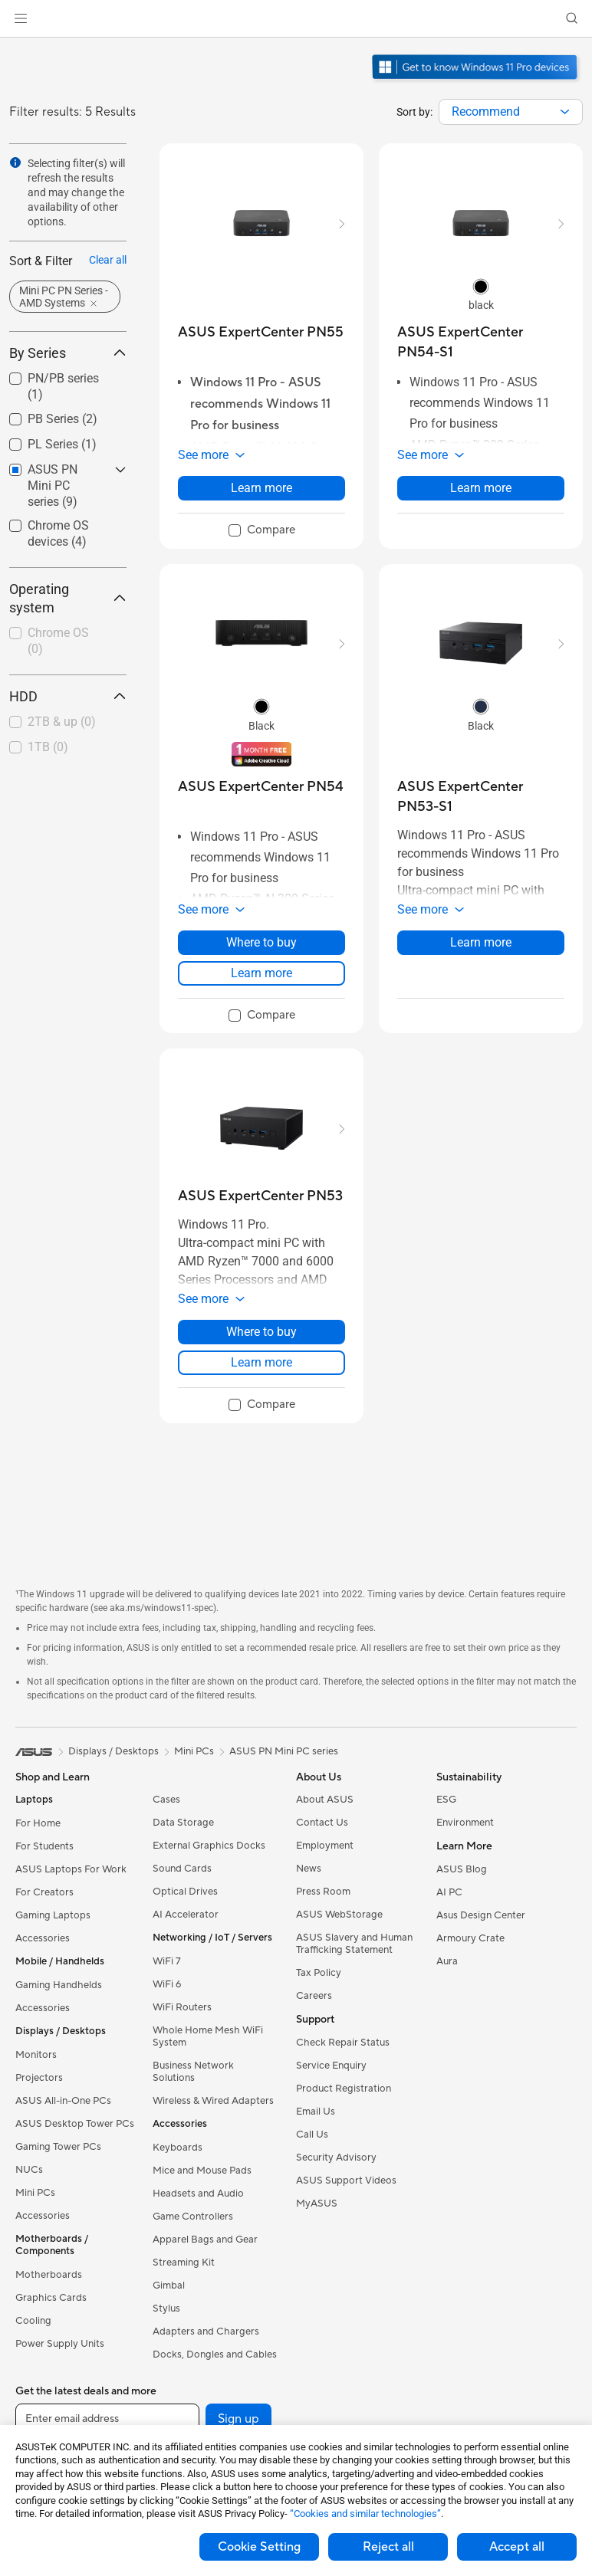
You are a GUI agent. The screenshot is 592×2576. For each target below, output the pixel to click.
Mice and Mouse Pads (202, 2170)
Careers (314, 1996)
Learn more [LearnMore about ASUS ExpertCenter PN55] (261, 488)
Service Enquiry (331, 2065)
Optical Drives (185, 1891)
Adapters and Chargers (206, 2331)
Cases (166, 1799)
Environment (465, 1822)
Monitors (36, 2055)
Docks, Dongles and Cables (215, 2354)
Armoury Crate (470, 1938)
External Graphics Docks (209, 1845)
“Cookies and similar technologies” (365, 2513)
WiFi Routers (182, 2007)
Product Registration (343, 2088)
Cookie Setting (259, 2547)
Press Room (323, 1891)
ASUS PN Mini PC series (283, 1751)
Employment (325, 1845)
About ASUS (325, 1799)
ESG (446, 1799)
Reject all (388, 2547)
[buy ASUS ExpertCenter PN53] (260, 1196)
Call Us (312, 2134)
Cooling (33, 2321)
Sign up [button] (238, 2419)
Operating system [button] (68, 598)
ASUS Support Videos (346, 2180)
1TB (48, 747)
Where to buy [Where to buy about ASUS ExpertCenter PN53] (261, 1331)
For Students (44, 1846)
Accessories (42, 1938)
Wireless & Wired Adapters (213, 2101)
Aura (447, 1961)
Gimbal (169, 2285)
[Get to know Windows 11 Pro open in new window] (477, 81)
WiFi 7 (167, 1961)
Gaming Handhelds (58, 1985)
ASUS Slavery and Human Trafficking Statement (354, 1943)
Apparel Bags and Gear (205, 2239)
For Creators (44, 1892)
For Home (38, 1823)
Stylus (166, 2308)
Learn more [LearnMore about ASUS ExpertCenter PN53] (261, 1362)
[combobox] (511, 112)
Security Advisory (336, 2157)
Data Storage (183, 1822)
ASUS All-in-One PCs (63, 2101)
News (308, 1868)
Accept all (516, 2547)
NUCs (29, 2170)
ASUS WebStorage (339, 1914)
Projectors (39, 2078)
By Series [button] (68, 353)
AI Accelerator (186, 1914)
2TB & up (62, 721)
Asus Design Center (480, 1915)
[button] (21, 18)
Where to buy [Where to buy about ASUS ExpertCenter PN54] (261, 942)
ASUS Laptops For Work (71, 1869)
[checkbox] (61, 642)
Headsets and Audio (198, 2193)
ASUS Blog (461, 1869)
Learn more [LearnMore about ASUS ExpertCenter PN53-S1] (480, 942)
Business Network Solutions (193, 2071)
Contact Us (322, 1822)
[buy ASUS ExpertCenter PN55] (261, 332)
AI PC (449, 1892)
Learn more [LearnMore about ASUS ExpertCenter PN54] (261, 973)
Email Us (315, 2111)
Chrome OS (58, 640)
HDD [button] (68, 696)
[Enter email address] (107, 2419)
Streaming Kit (184, 2262)
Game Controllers (193, 2216)
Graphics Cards (51, 2298)
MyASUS (316, 2203)
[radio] (481, 286)
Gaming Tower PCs (58, 2147)
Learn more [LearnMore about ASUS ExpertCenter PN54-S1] (480, 488)
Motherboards (48, 2275)
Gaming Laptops (52, 1915)
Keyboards (177, 2147)
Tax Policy (318, 1973)
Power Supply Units (59, 2344)
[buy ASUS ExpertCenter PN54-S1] (480, 342)
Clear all (108, 260)
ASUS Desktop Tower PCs (74, 2124)
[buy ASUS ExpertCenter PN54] (261, 786)
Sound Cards (182, 1868)
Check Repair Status (343, 2042)
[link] (296, 19)
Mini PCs (35, 2193)
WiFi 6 (167, 1984)
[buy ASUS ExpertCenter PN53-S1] (480, 796)
